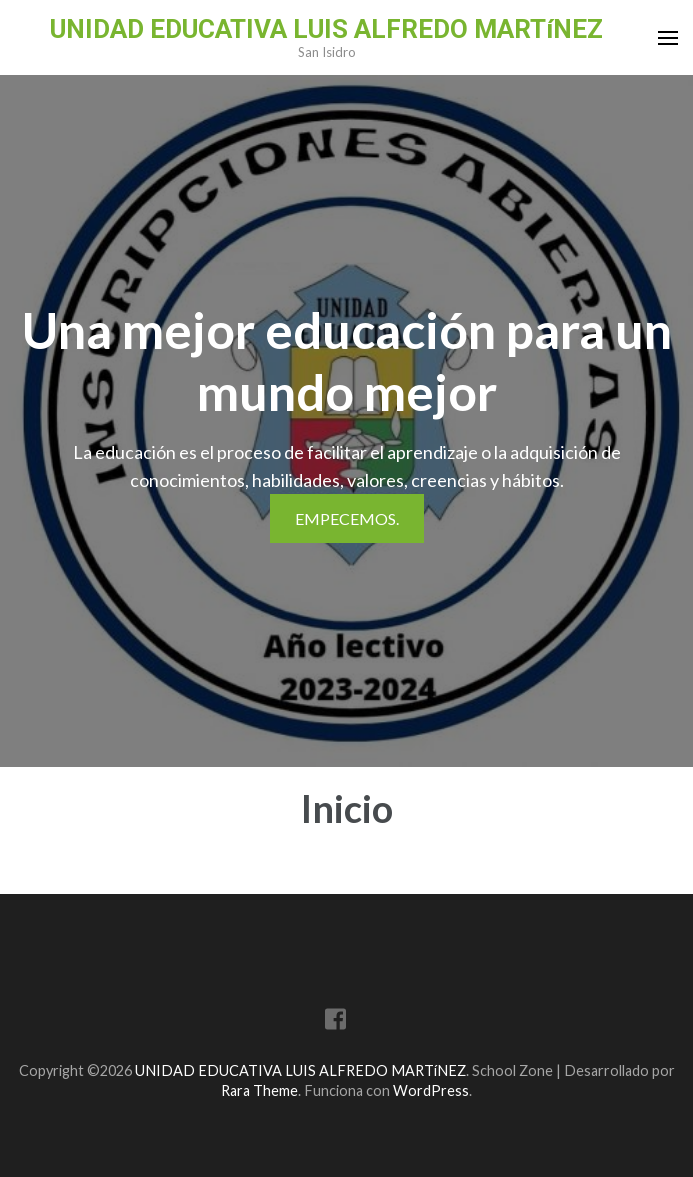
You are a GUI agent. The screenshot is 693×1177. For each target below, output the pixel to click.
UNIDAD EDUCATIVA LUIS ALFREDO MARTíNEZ (326, 29)
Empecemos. (347, 518)
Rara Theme (259, 1090)
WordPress (431, 1090)
